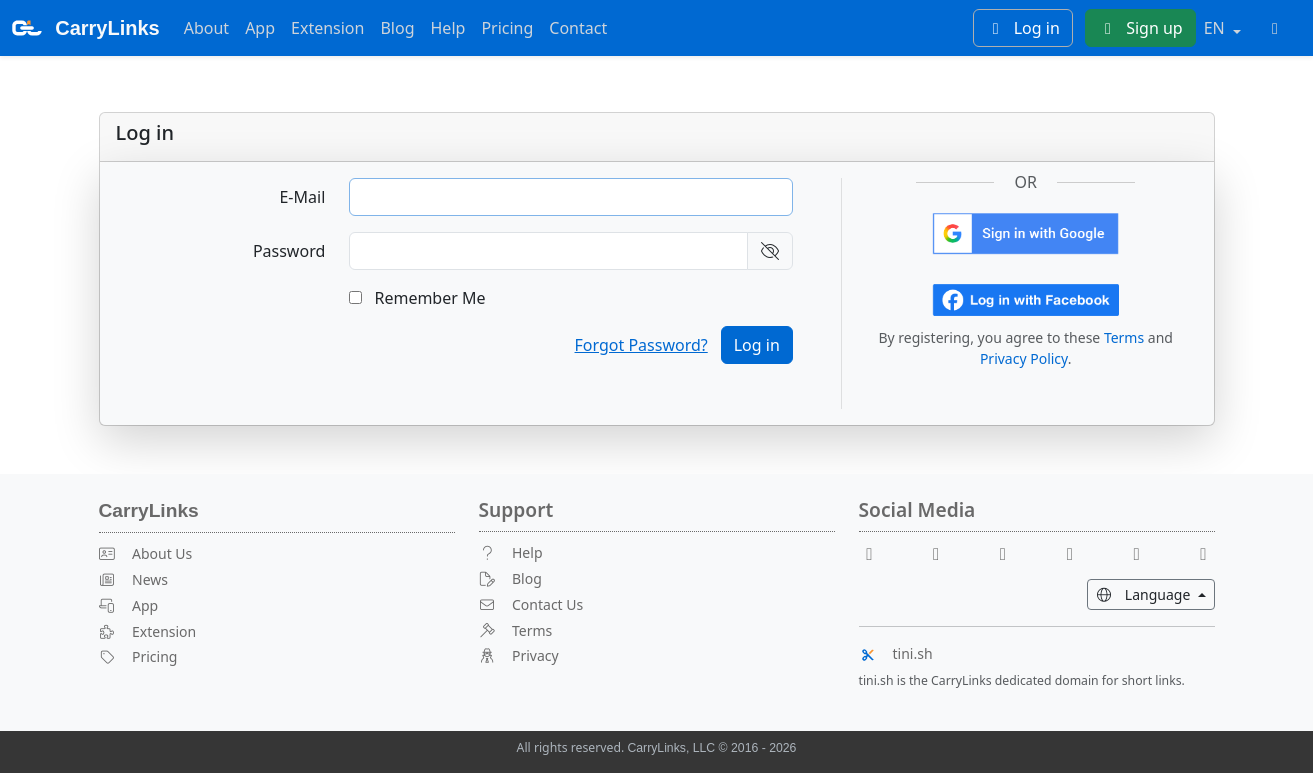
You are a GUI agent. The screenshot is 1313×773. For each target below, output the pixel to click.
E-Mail (302, 197)
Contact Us (531, 604)
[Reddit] (1011, 552)
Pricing (507, 28)
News (133, 579)
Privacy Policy (1024, 358)
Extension (327, 28)
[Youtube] (944, 552)
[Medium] (1204, 552)
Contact (578, 28)
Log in (1023, 28)
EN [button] (1216, 28)
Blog (397, 28)
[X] (1078, 552)
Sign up (1140, 28)
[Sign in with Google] (1025, 232)
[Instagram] (1145, 552)
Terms (1124, 337)
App (260, 28)
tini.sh (896, 653)
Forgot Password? (641, 345)
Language (1155, 593)
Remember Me (417, 298)
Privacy (519, 655)
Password (289, 251)
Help (448, 28)
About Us (146, 553)
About (206, 28)
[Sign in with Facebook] (1025, 298)
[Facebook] (878, 552)
